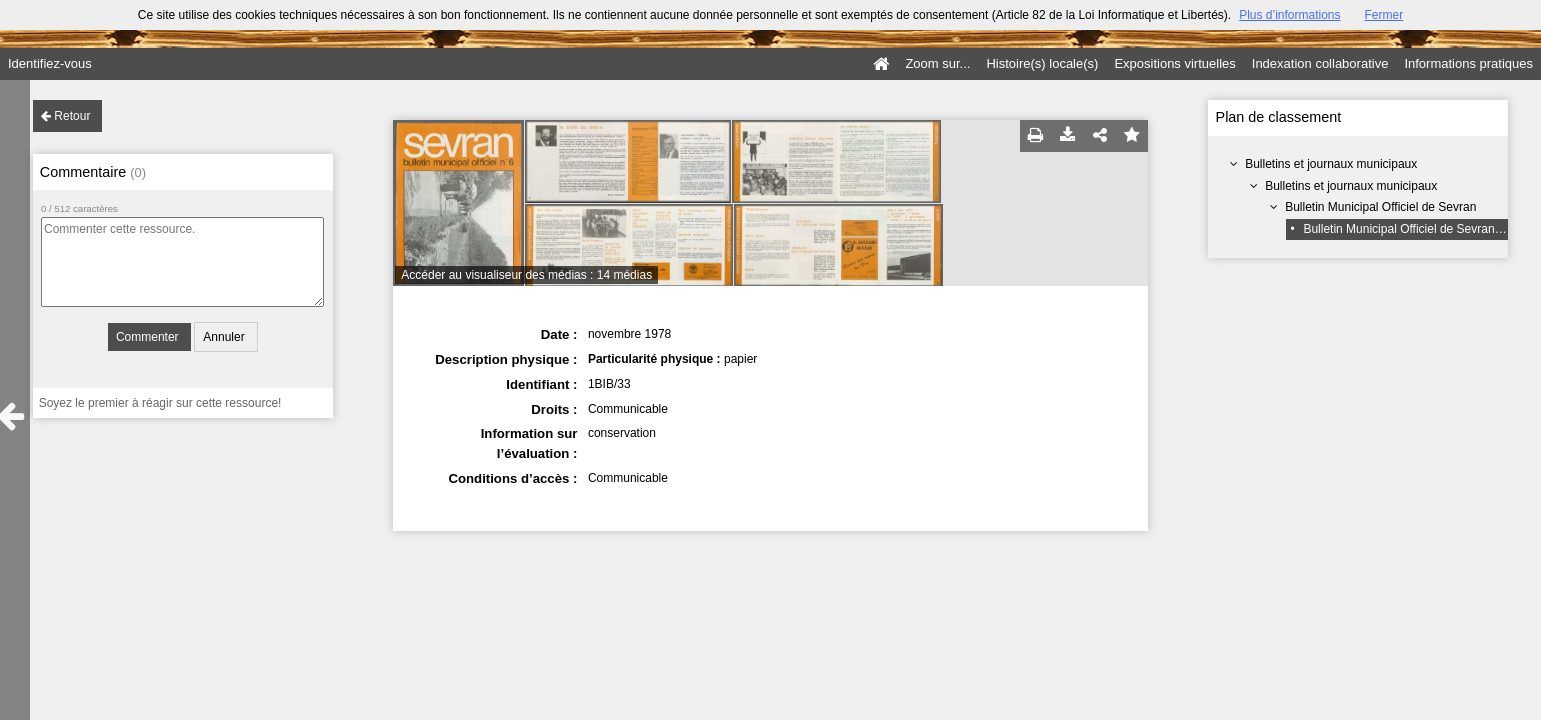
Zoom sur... (937, 63)
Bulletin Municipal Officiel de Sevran (1380, 207)
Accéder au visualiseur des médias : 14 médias (526, 275)
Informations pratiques (1468, 63)
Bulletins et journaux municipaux (1331, 164)
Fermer (1384, 15)
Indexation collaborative (1320, 63)
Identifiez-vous (50, 63)
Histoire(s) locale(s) (1042, 63)
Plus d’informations (1289, 15)
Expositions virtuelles (1174, 63)
